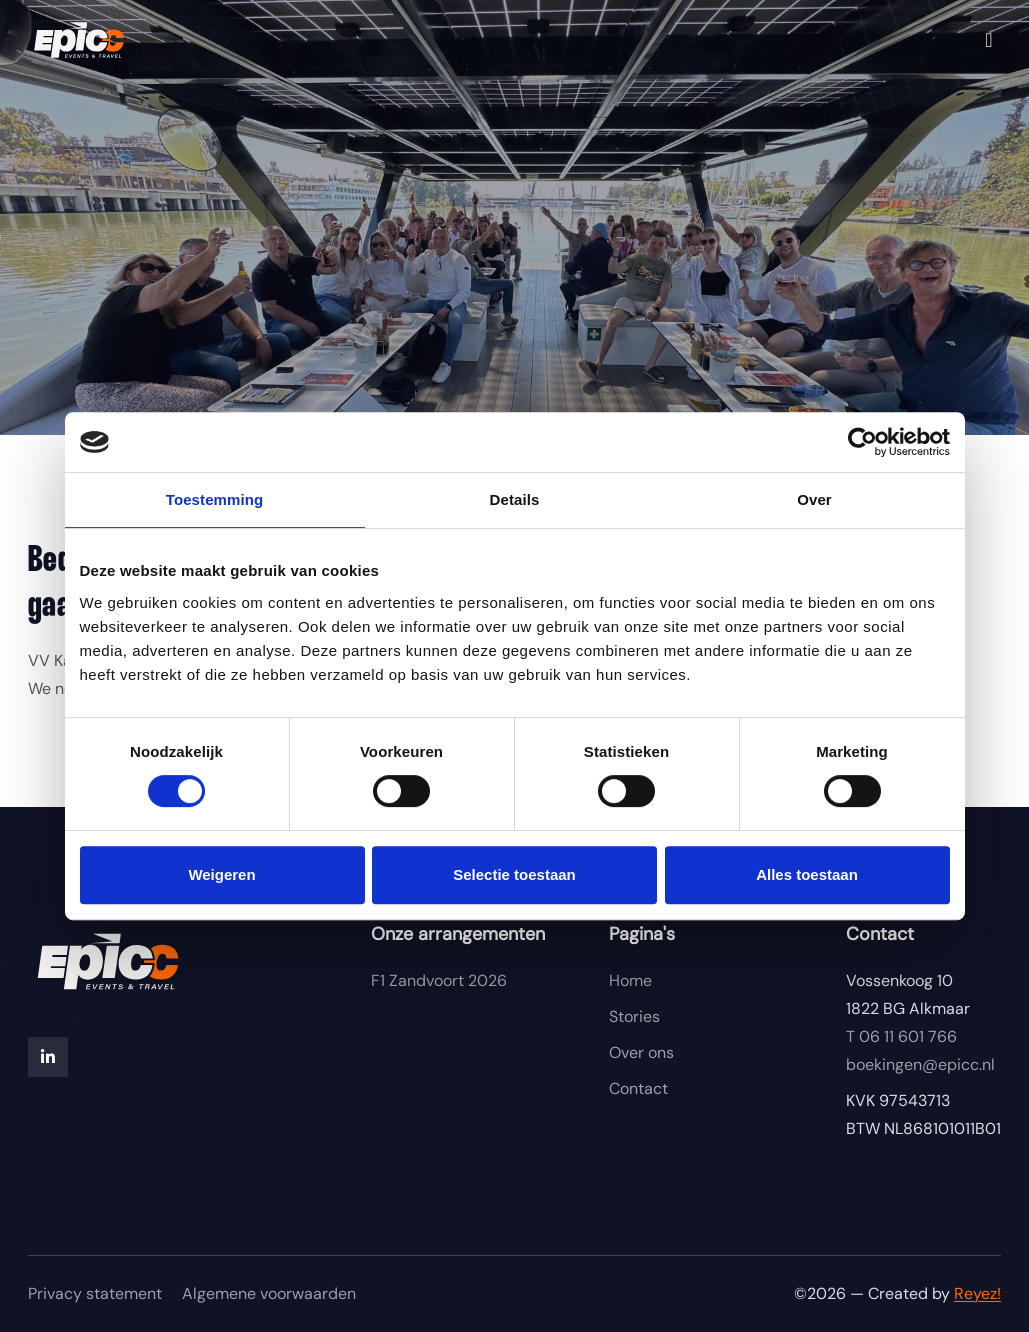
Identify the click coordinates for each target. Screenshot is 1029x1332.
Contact (638, 1088)
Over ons (641, 1052)
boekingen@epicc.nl (920, 1064)
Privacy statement (95, 1293)
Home (630, 980)
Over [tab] (814, 499)
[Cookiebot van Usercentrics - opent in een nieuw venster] (862, 442)
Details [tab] (515, 499)
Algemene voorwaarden (269, 1293)
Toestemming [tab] (215, 499)
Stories (634, 1016)
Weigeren (221, 874)
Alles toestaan (807, 874)
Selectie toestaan (514, 874)
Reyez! (977, 1293)
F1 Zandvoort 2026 (439, 980)
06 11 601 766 (901, 1036)
